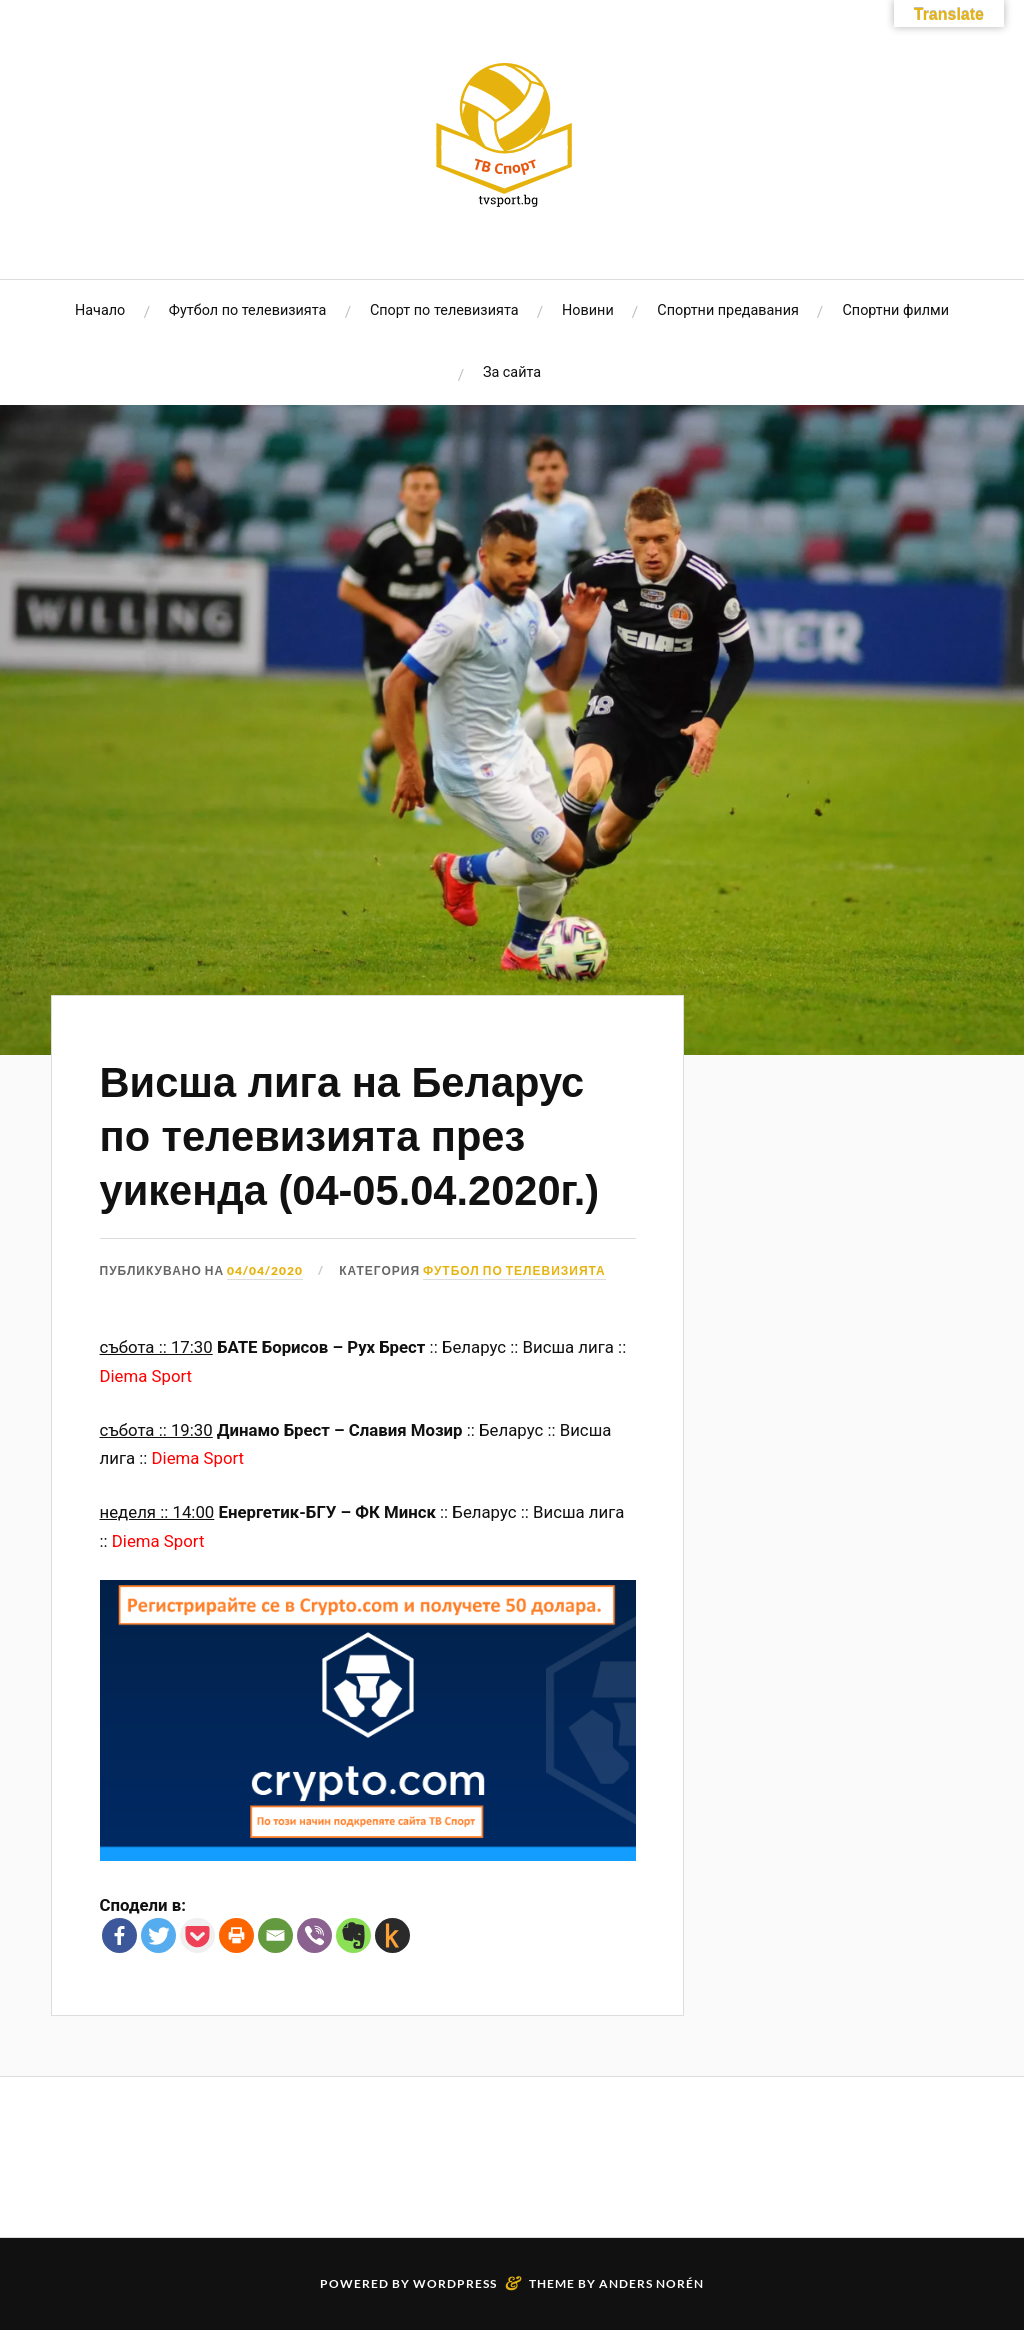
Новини (588, 310)
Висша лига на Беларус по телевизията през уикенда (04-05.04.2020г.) (350, 1136)
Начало (100, 310)
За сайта (512, 372)
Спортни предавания (728, 310)
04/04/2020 (265, 1270)
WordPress (455, 2283)
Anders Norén (651, 2283)
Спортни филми (895, 310)
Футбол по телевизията (248, 310)
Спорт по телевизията (444, 310)
